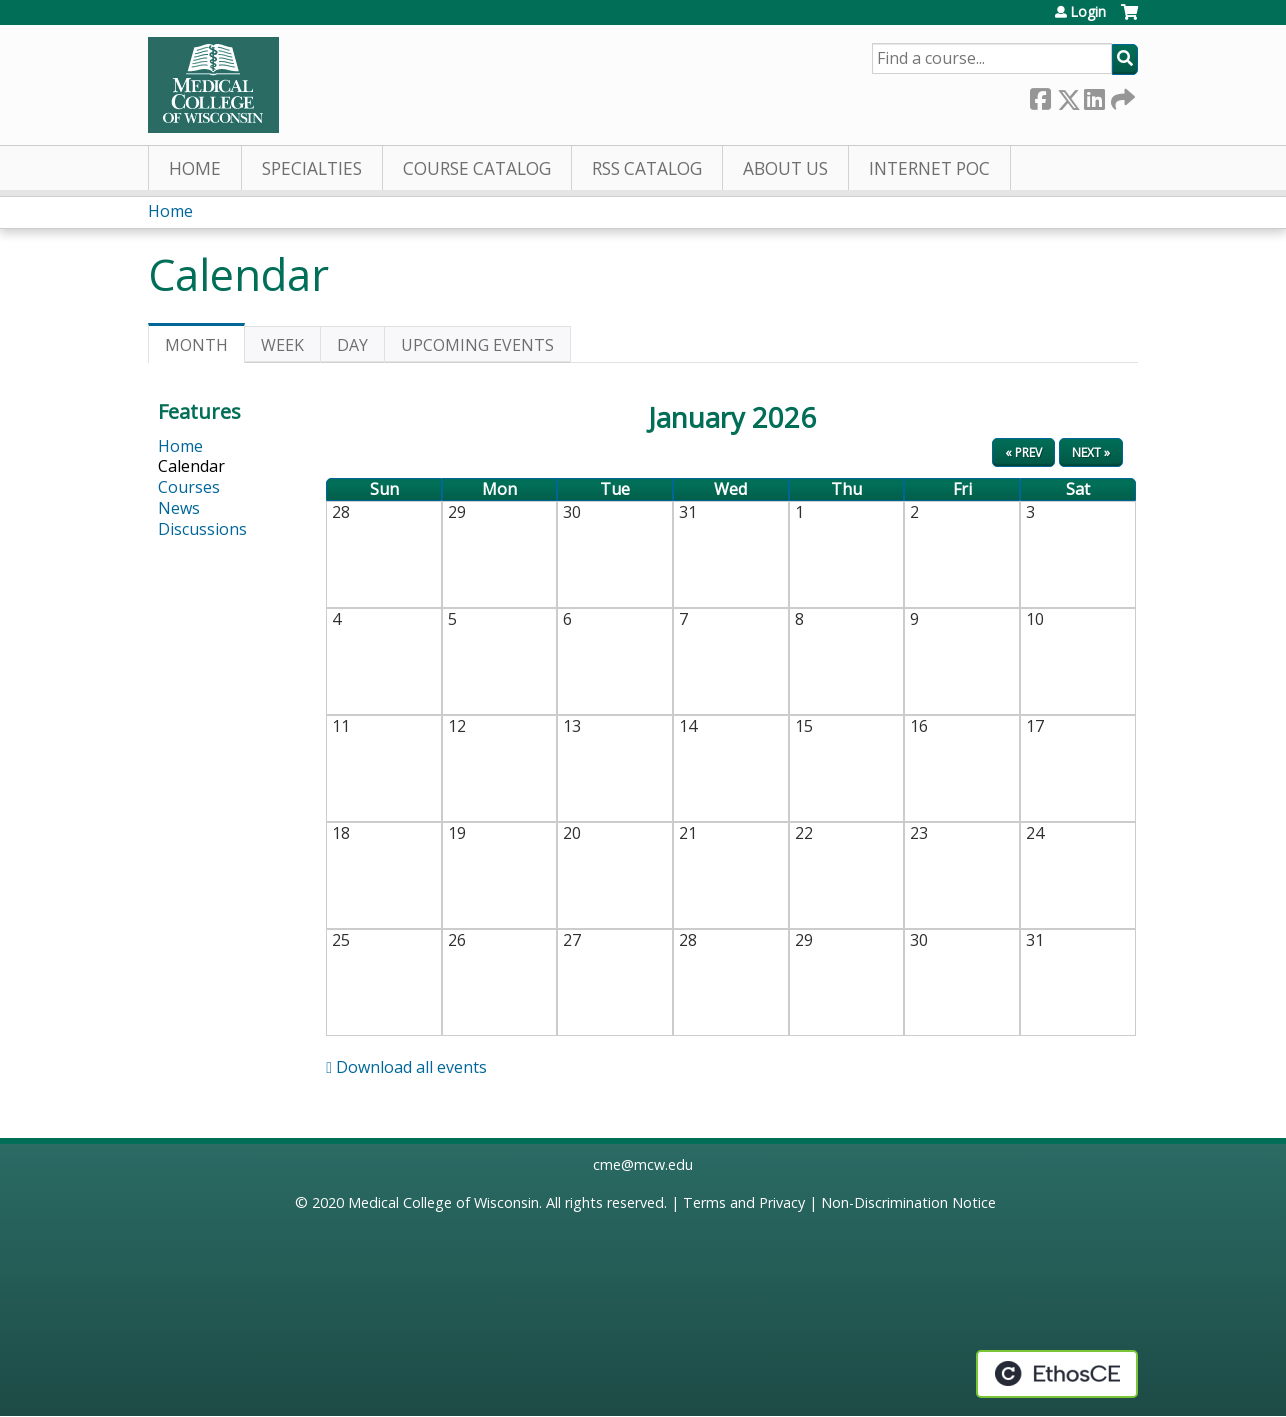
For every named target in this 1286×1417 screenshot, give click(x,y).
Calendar (191, 466)
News (179, 508)
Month (205, 348)
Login (1088, 12)
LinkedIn (1094, 95)
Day (352, 345)
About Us (785, 168)
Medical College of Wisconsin (443, 1202)
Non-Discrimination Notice (908, 1202)
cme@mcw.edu (643, 1164)
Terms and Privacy (744, 1202)
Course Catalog (477, 168)
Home (195, 168)
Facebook (1040, 95)
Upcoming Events (477, 345)
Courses (189, 487)
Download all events (406, 1067)
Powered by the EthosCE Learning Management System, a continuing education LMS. (1057, 1374)
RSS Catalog (647, 168)
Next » (1091, 452)
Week (282, 345)
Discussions (202, 529)
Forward (1121, 95)
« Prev (1023, 452)
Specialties (312, 168)
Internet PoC (929, 168)
